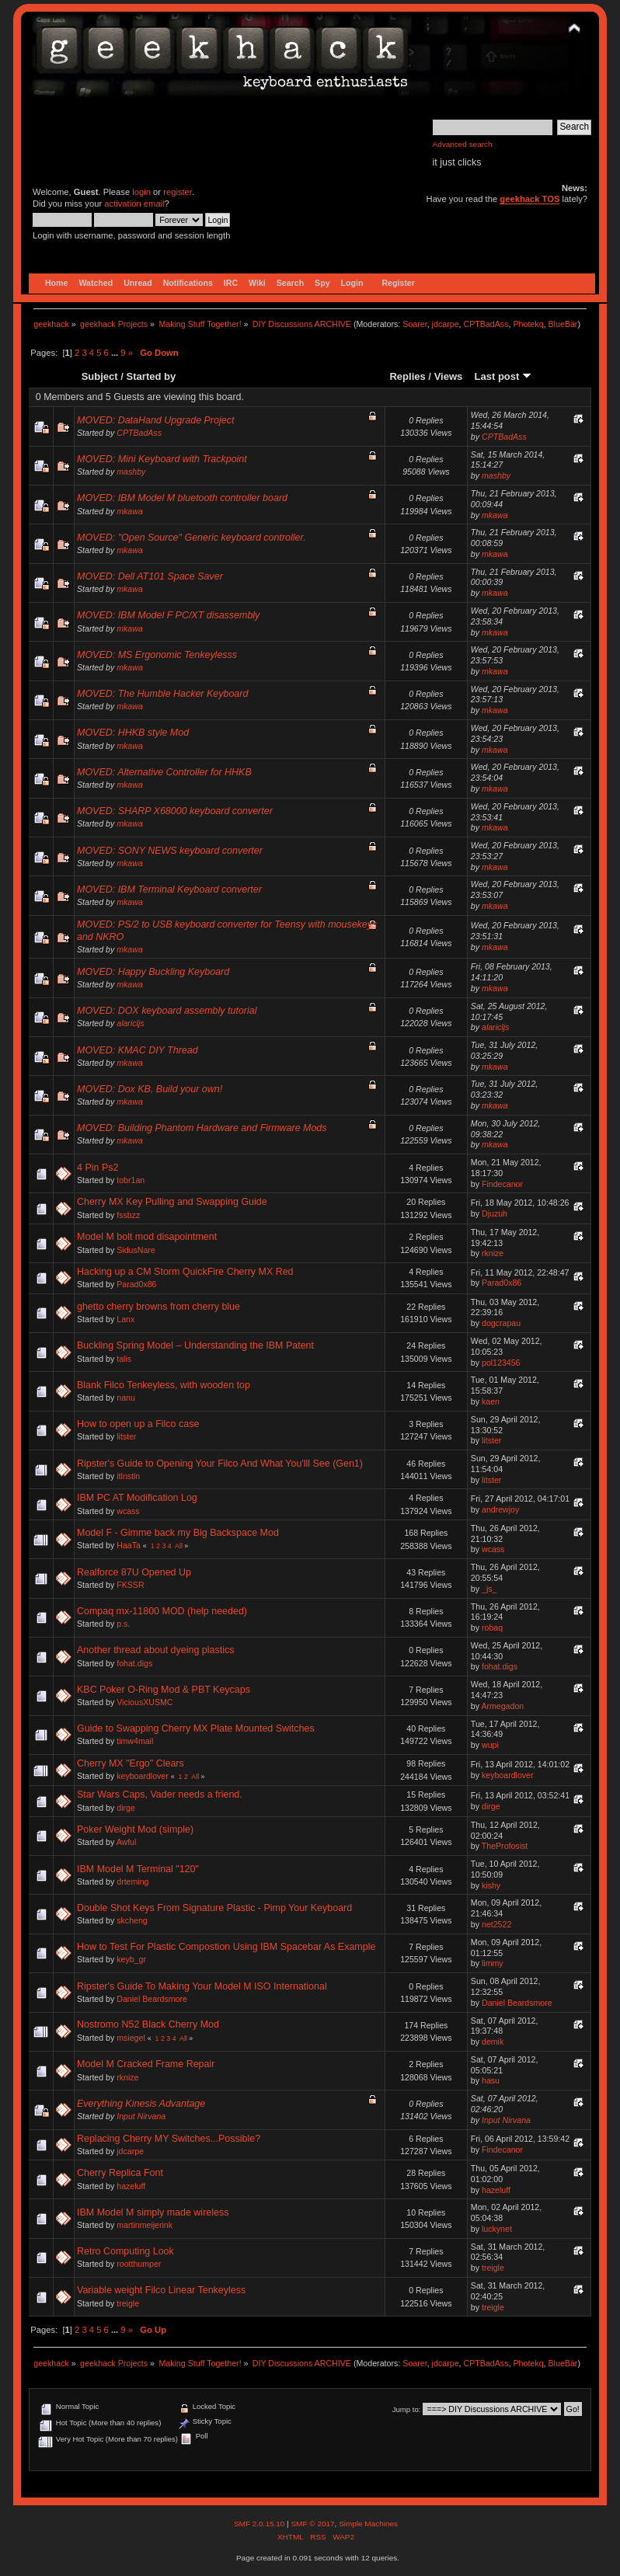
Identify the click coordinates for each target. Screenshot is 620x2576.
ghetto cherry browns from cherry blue (158, 1306)
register (177, 192)
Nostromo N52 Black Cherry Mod (148, 2024)
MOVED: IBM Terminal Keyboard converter (169, 889)
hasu (491, 2080)
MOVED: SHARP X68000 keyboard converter (175, 811)
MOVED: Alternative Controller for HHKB (164, 772)
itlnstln (128, 1476)
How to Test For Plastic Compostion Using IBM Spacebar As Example (226, 1946)
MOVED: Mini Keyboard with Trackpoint (162, 459)
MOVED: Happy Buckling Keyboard (153, 971)
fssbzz (128, 1215)
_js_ (489, 1588)
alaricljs (130, 1023)
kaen (491, 1401)
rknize (492, 1253)
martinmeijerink (144, 2225)
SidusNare (136, 1250)
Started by (151, 376)
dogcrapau (501, 1323)
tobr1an (131, 1180)
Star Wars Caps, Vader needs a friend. (159, 1794)
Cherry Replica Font (120, 2172)
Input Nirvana (141, 2116)
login (141, 192)
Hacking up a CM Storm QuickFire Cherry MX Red (185, 1271)
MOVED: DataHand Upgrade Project (155, 420)
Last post (502, 376)
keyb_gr (131, 1959)
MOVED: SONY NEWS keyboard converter (170, 850)
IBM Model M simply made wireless (152, 2212)
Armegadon (502, 1706)
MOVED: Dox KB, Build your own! (149, 1089)
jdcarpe (445, 324)
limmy (492, 1963)
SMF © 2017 (312, 2523)
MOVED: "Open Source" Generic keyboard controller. (191, 537)
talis (124, 1358)
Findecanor (502, 1184)
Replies (407, 376)
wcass (128, 1511)
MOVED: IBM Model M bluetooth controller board (182, 498)
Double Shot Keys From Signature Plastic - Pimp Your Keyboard (214, 1907)
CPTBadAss (485, 324)
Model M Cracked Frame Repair (145, 2064)
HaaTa (129, 1545)
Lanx (125, 1319)
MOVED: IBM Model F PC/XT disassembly (168, 615)
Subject (100, 376)
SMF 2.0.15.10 (260, 2523)
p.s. (123, 1623)
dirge (126, 1807)
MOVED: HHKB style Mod (133, 732)
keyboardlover (143, 1776)
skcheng (132, 1920)
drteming (132, 1881)
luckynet (497, 2228)
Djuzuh (494, 1213)
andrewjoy (500, 1509)
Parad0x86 (136, 1284)
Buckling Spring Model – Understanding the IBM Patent (195, 1345)
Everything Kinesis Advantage (141, 2103)
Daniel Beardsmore (152, 1998)
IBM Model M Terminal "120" (138, 1869)
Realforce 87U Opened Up (134, 1572)
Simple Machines (368, 2523)
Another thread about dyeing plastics (155, 1650)
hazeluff (131, 2186)
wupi (490, 1744)
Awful (127, 1842)
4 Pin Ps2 (97, 1167)
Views (448, 376)
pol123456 (501, 1362)
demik (492, 2041)
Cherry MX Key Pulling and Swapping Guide (172, 1201)
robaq (492, 1627)
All (179, 1546)
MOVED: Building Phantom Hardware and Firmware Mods (202, 1128)
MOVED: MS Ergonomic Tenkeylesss (157, 654)
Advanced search (463, 144)
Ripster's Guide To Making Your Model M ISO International (202, 1986)
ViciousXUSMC (144, 1702)
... (115, 352)
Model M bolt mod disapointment (147, 1236)
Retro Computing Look (125, 2251)
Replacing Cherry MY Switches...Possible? (168, 2138)
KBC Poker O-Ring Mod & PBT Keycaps (163, 1689)
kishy (491, 1885)
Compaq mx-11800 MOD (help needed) (162, 1611)
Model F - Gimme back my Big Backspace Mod (178, 1532)
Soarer (414, 324)
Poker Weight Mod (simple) (135, 1829)
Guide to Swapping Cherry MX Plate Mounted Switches (196, 1728)
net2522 (496, 1924)
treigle (493, 2267)
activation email (134, 203)
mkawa (130, 511)
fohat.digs (134, 1663)
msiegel (131, 2037)
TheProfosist (505, 1845)
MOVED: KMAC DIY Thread (137, 1050)
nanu (126, 1397)
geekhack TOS (529, 199)
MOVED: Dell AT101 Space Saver (150, 576)
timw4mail (135, 1741)
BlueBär (562, 324)
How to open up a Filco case (138, 1424)
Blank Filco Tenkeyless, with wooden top (163, 1385)
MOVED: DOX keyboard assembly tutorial (166, 1010)
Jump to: (406, 2409)
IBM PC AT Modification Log (137, 1497)
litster (126, 1436)
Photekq (528, 324)
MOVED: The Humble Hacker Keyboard (162, 693)
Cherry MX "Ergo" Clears (130, 1763)
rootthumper (139, 2263)
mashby (131, 471)
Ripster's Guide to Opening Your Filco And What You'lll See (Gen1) (220, 1463)
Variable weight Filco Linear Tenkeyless (161, 2290)
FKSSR (130, 1584)
